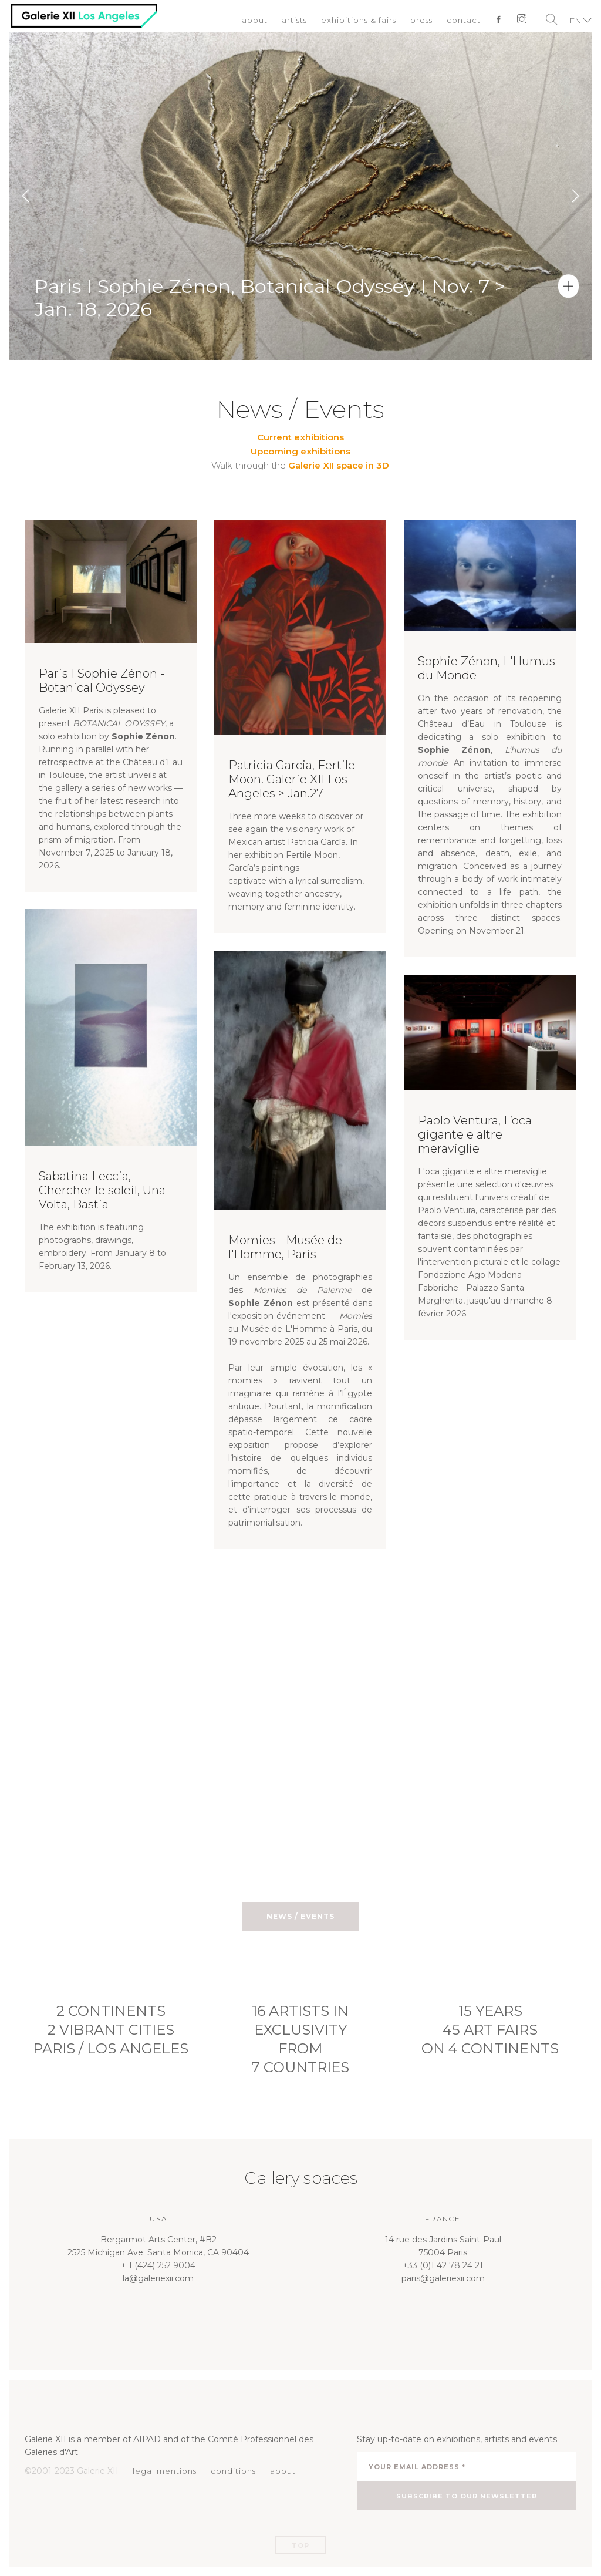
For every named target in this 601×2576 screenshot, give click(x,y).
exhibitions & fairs (358, 20)
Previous (26, 196)
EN (575, 20)
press (421, 20)
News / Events (300, 1916)
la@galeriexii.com (158, 2278)
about (254, 20)
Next (575, 196)
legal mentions (165, 2471)
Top (300, 2545)
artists (293, 20)
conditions (233, 2471)
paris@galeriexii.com (443, 2278)
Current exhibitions (300, 437)
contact (463, 20)
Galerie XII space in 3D (338, 465)
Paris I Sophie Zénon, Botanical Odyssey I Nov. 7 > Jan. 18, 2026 (273, 330)
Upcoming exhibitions (300, 451)
